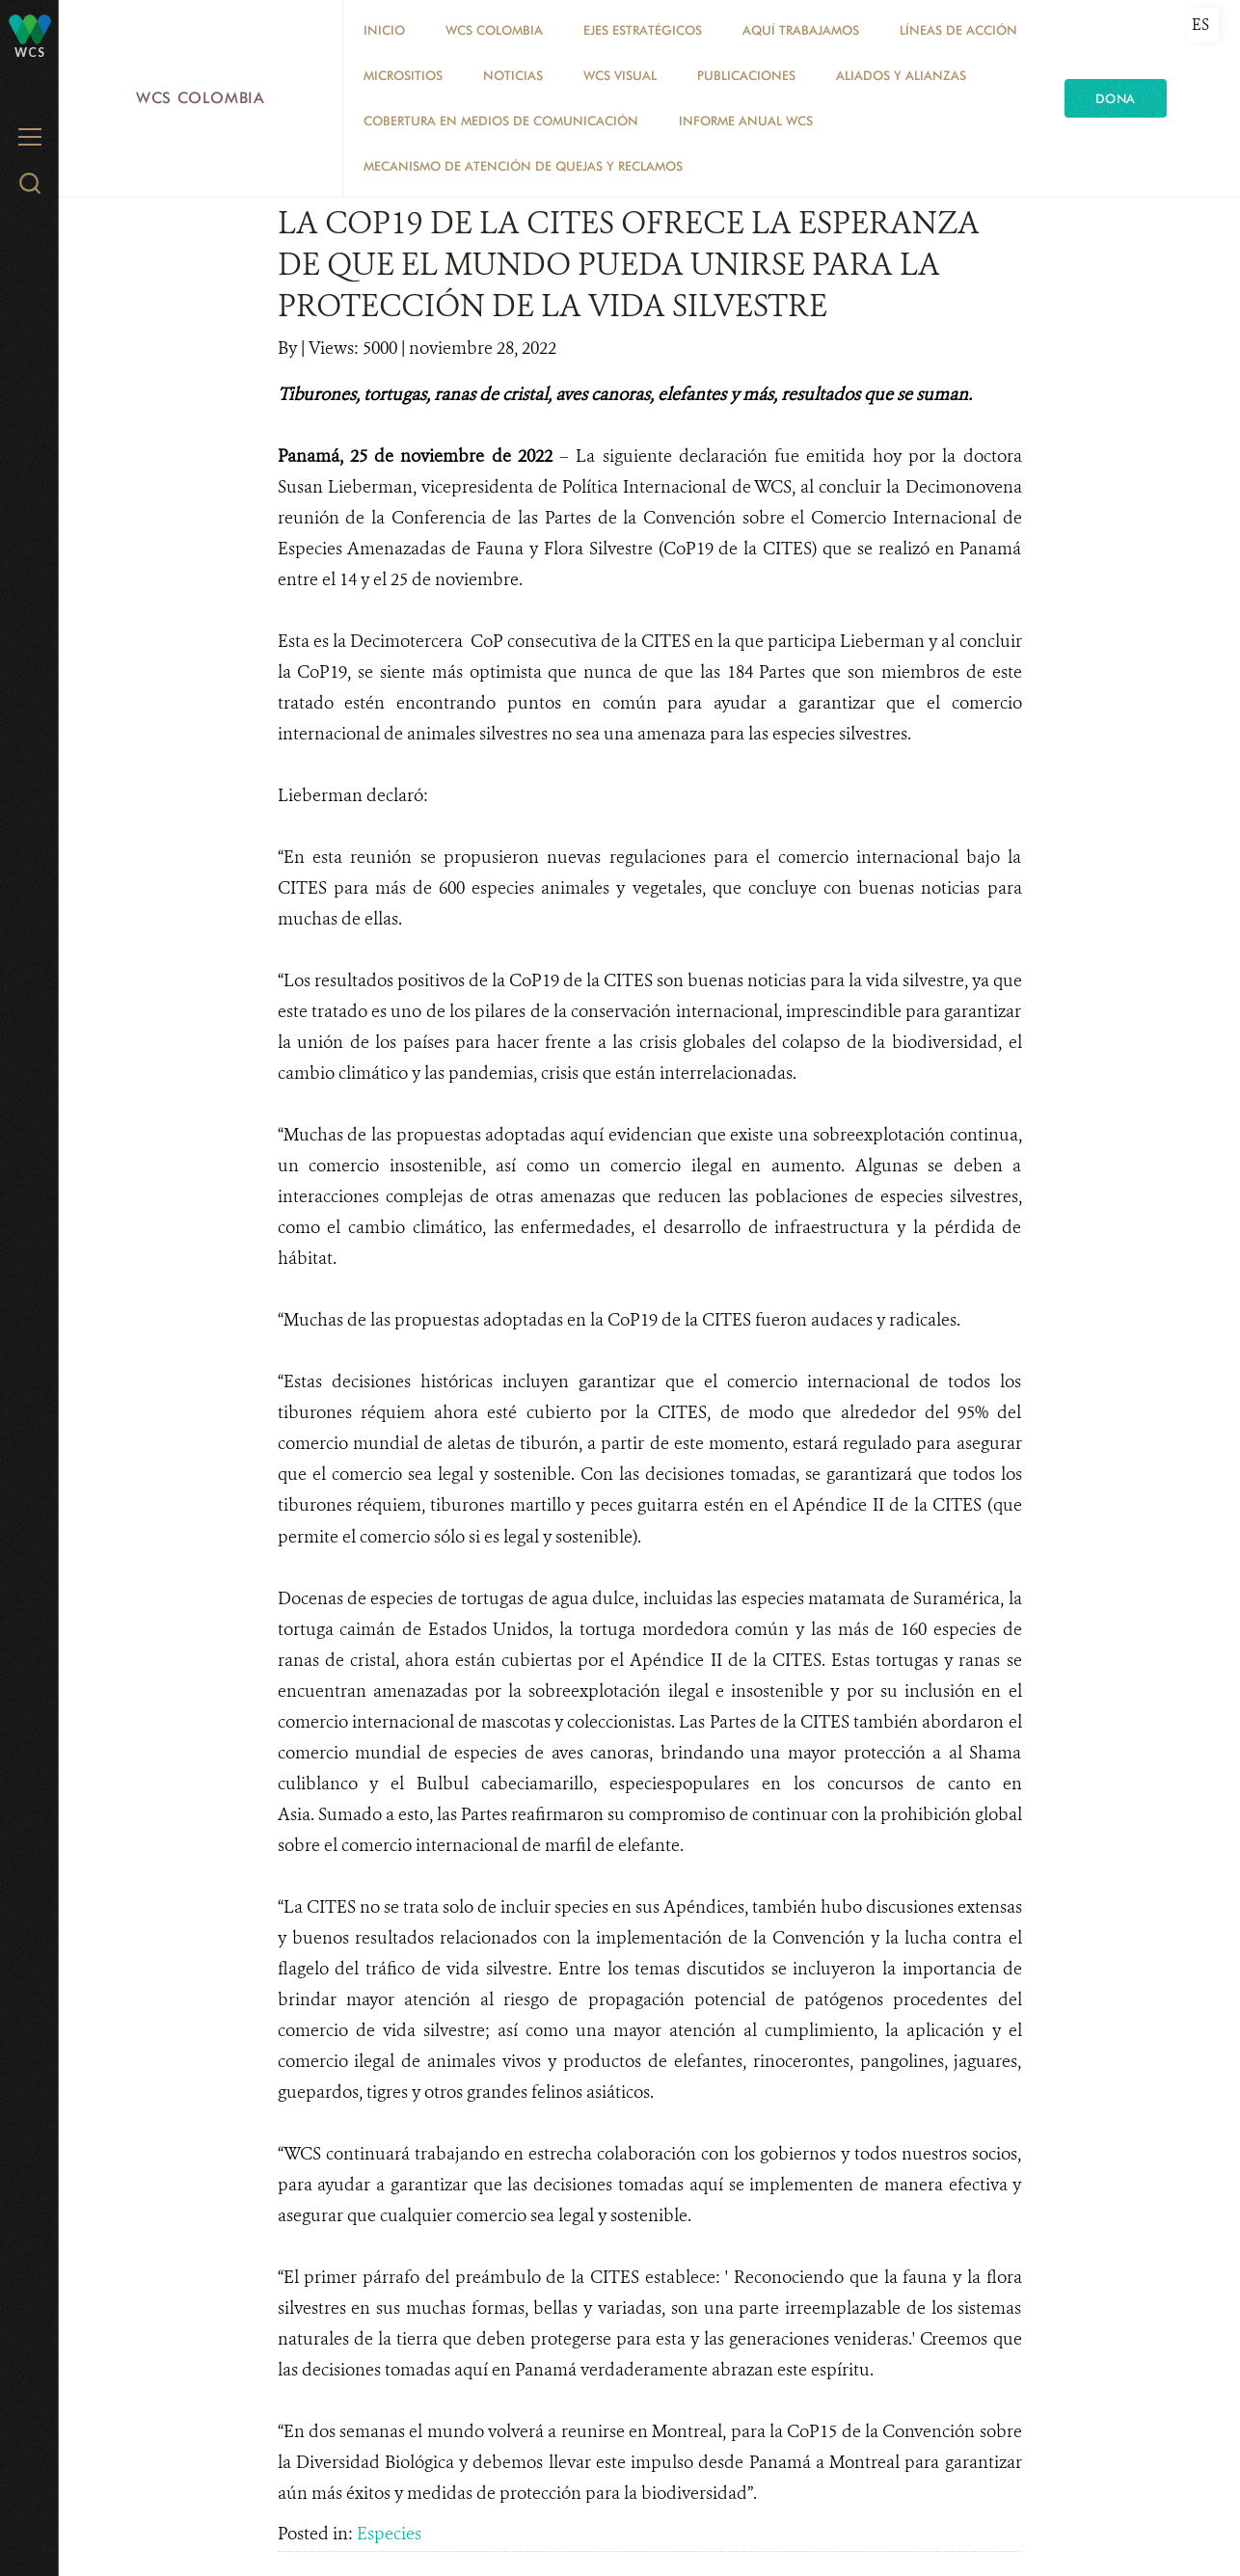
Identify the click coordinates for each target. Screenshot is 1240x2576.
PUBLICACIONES (746, 75)
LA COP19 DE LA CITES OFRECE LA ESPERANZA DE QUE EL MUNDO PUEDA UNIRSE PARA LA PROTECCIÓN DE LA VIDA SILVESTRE (629, 264)
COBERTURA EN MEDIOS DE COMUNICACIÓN (501, 120)
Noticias (513, 75)
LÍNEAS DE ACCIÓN (958, 30)
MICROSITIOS (403, 75)
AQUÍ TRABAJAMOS (800, 30)
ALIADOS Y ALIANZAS (901, 75)
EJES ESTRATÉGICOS (642, 30)
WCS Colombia (200, 98)
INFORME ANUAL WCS (746, 120)
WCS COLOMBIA (494, 30)
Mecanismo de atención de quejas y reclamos (523, 166)
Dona (1115, 98)
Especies (389, 2533)
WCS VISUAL (620, 75)
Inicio (384, 30)
